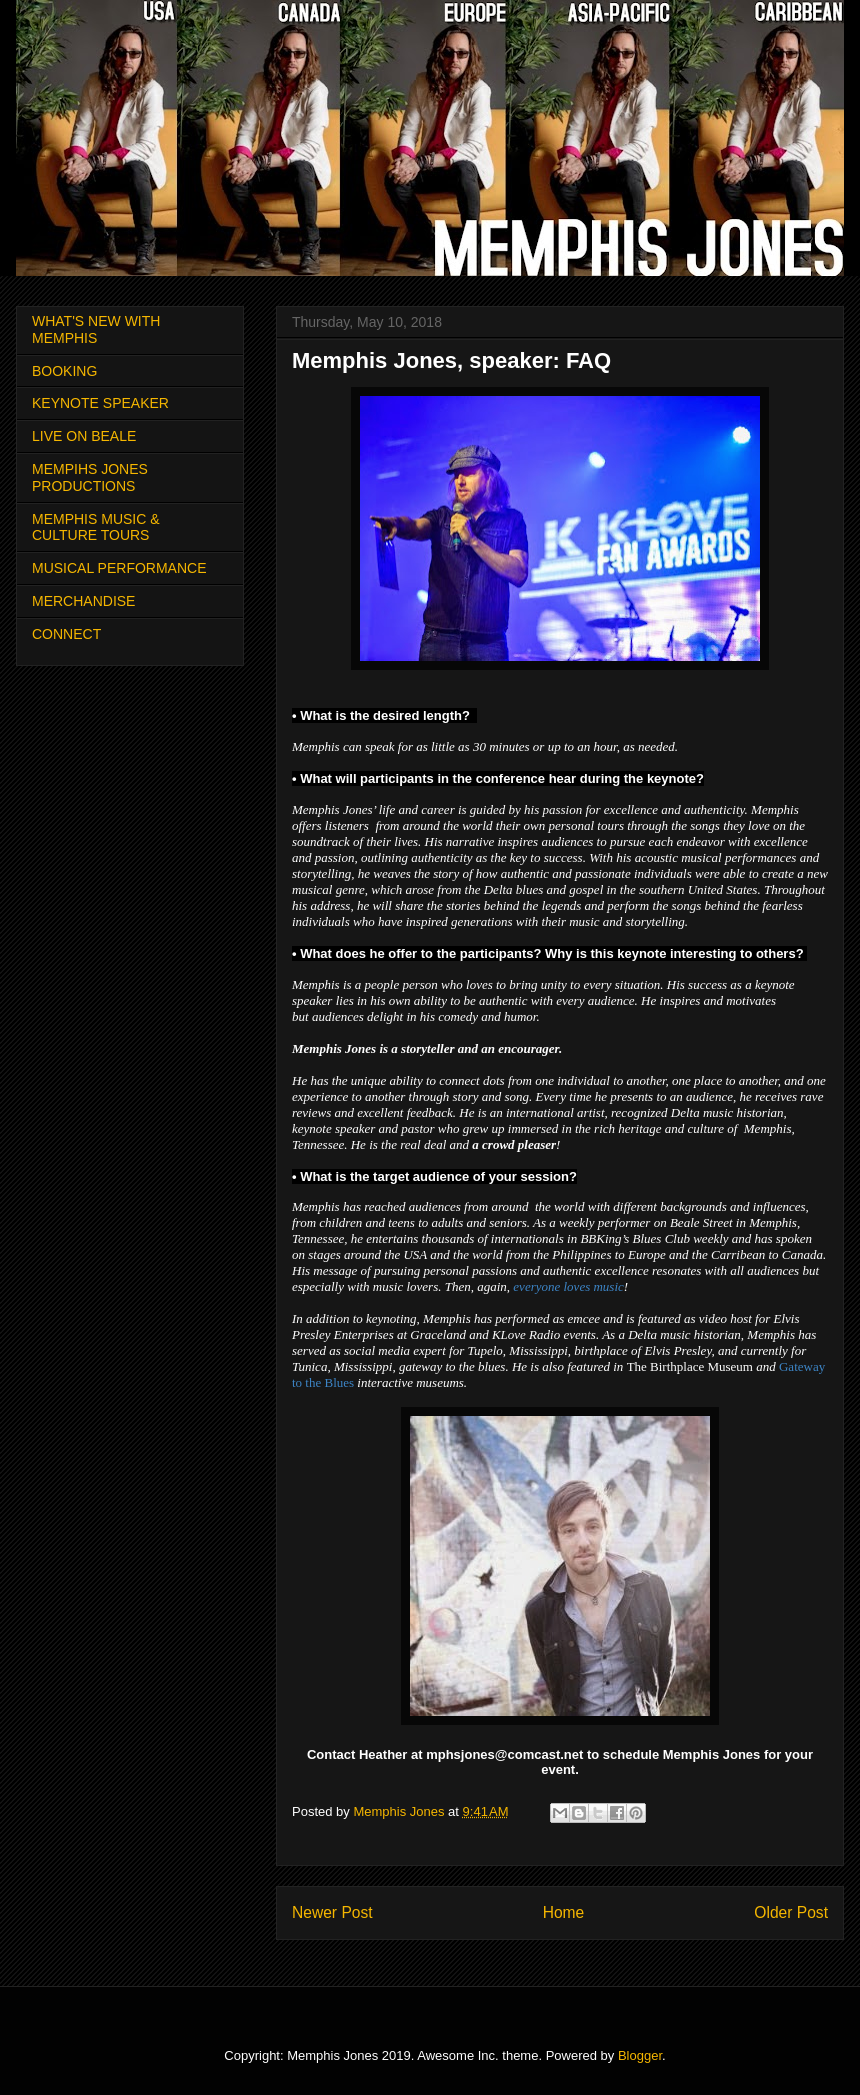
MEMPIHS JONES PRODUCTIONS (90, 477)
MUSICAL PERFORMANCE (119, 568)
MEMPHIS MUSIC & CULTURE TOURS (96, 527)
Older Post (791, 1912)
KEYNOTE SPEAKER (100, 403)
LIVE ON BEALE (84, 436)
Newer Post (332, 1912)
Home (564, 1912)
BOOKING (64, 371)
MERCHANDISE (83, 601)
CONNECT (66, 634)
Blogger (640, 2055)
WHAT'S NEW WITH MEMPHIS (96, 329)
